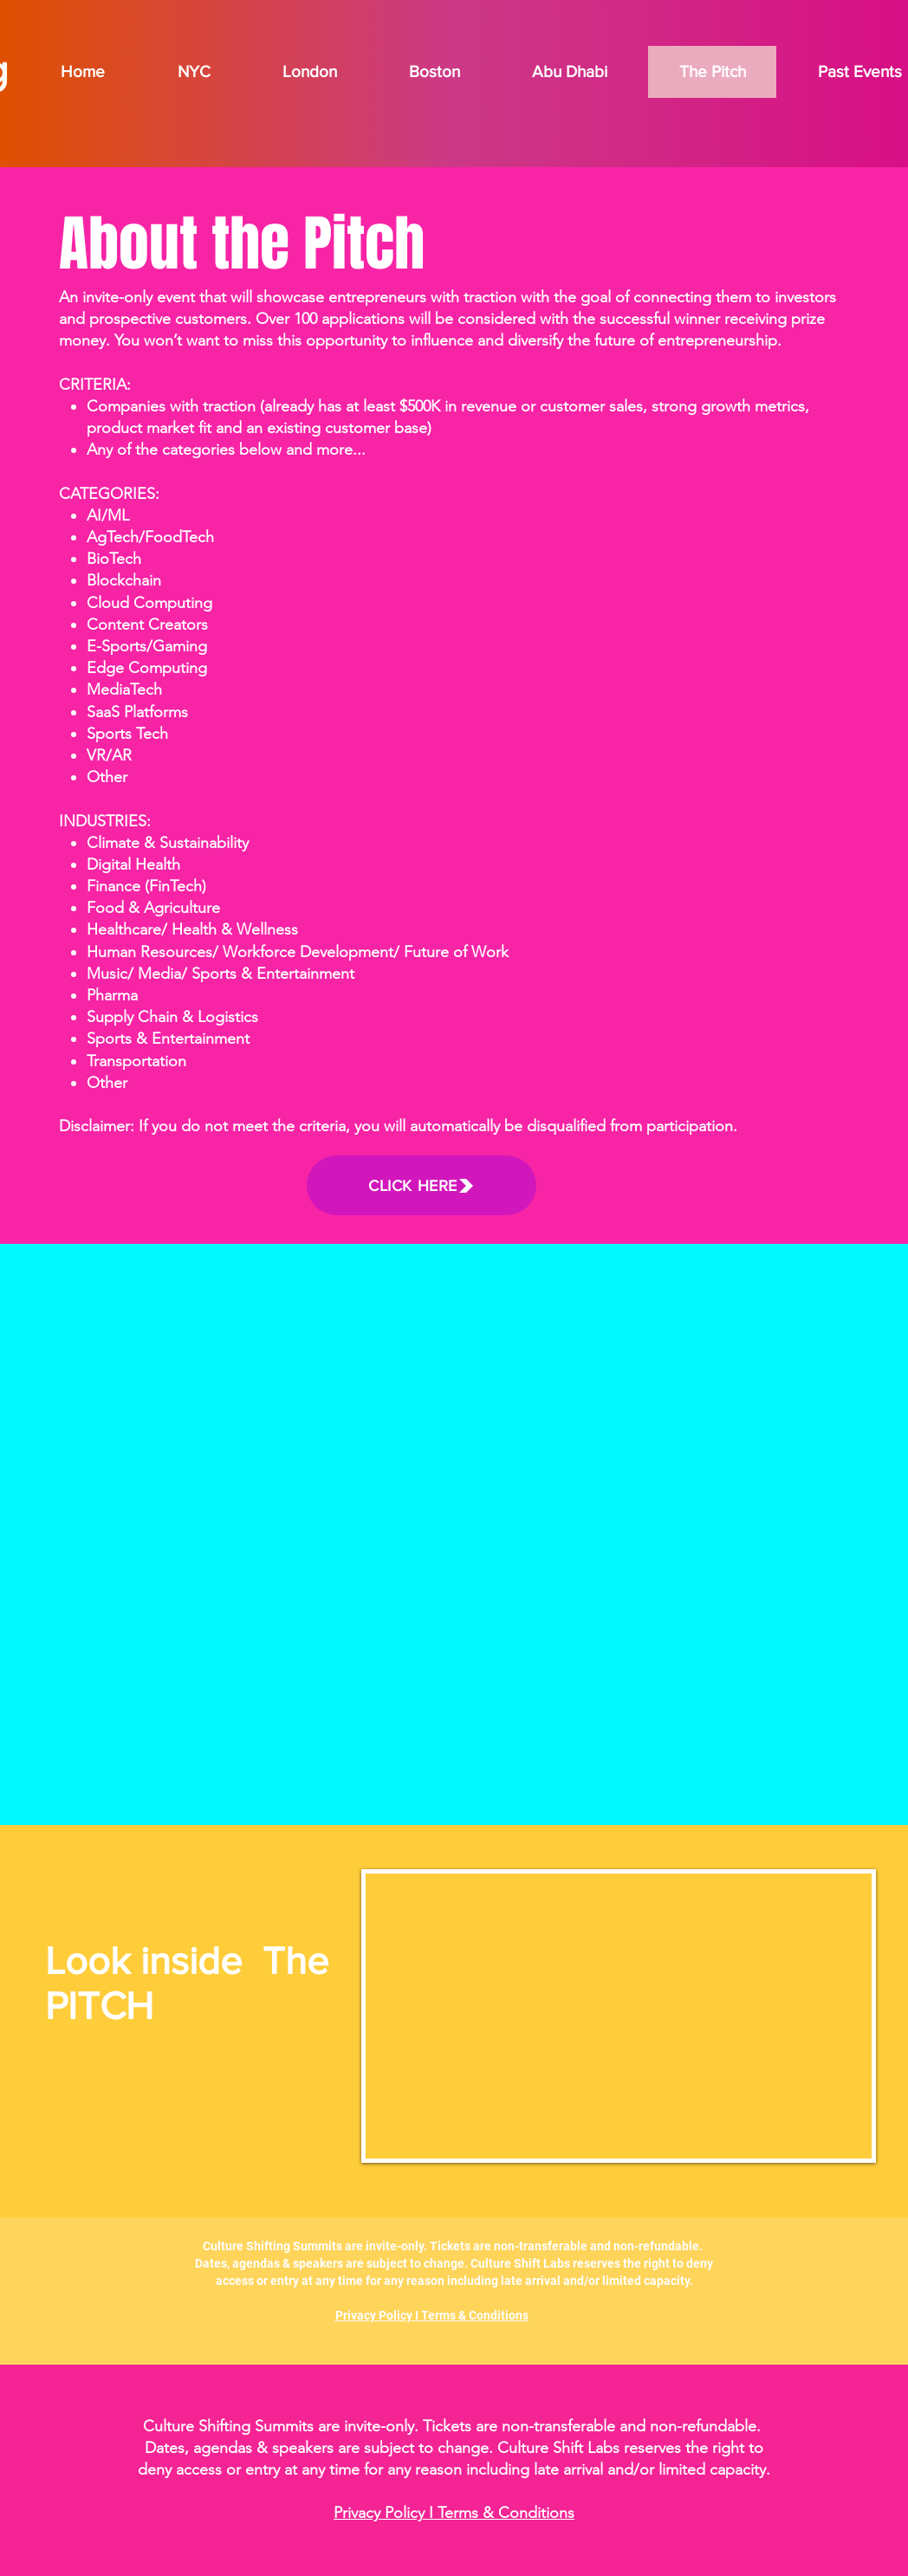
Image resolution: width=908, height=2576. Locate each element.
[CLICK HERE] (421, 1185)
